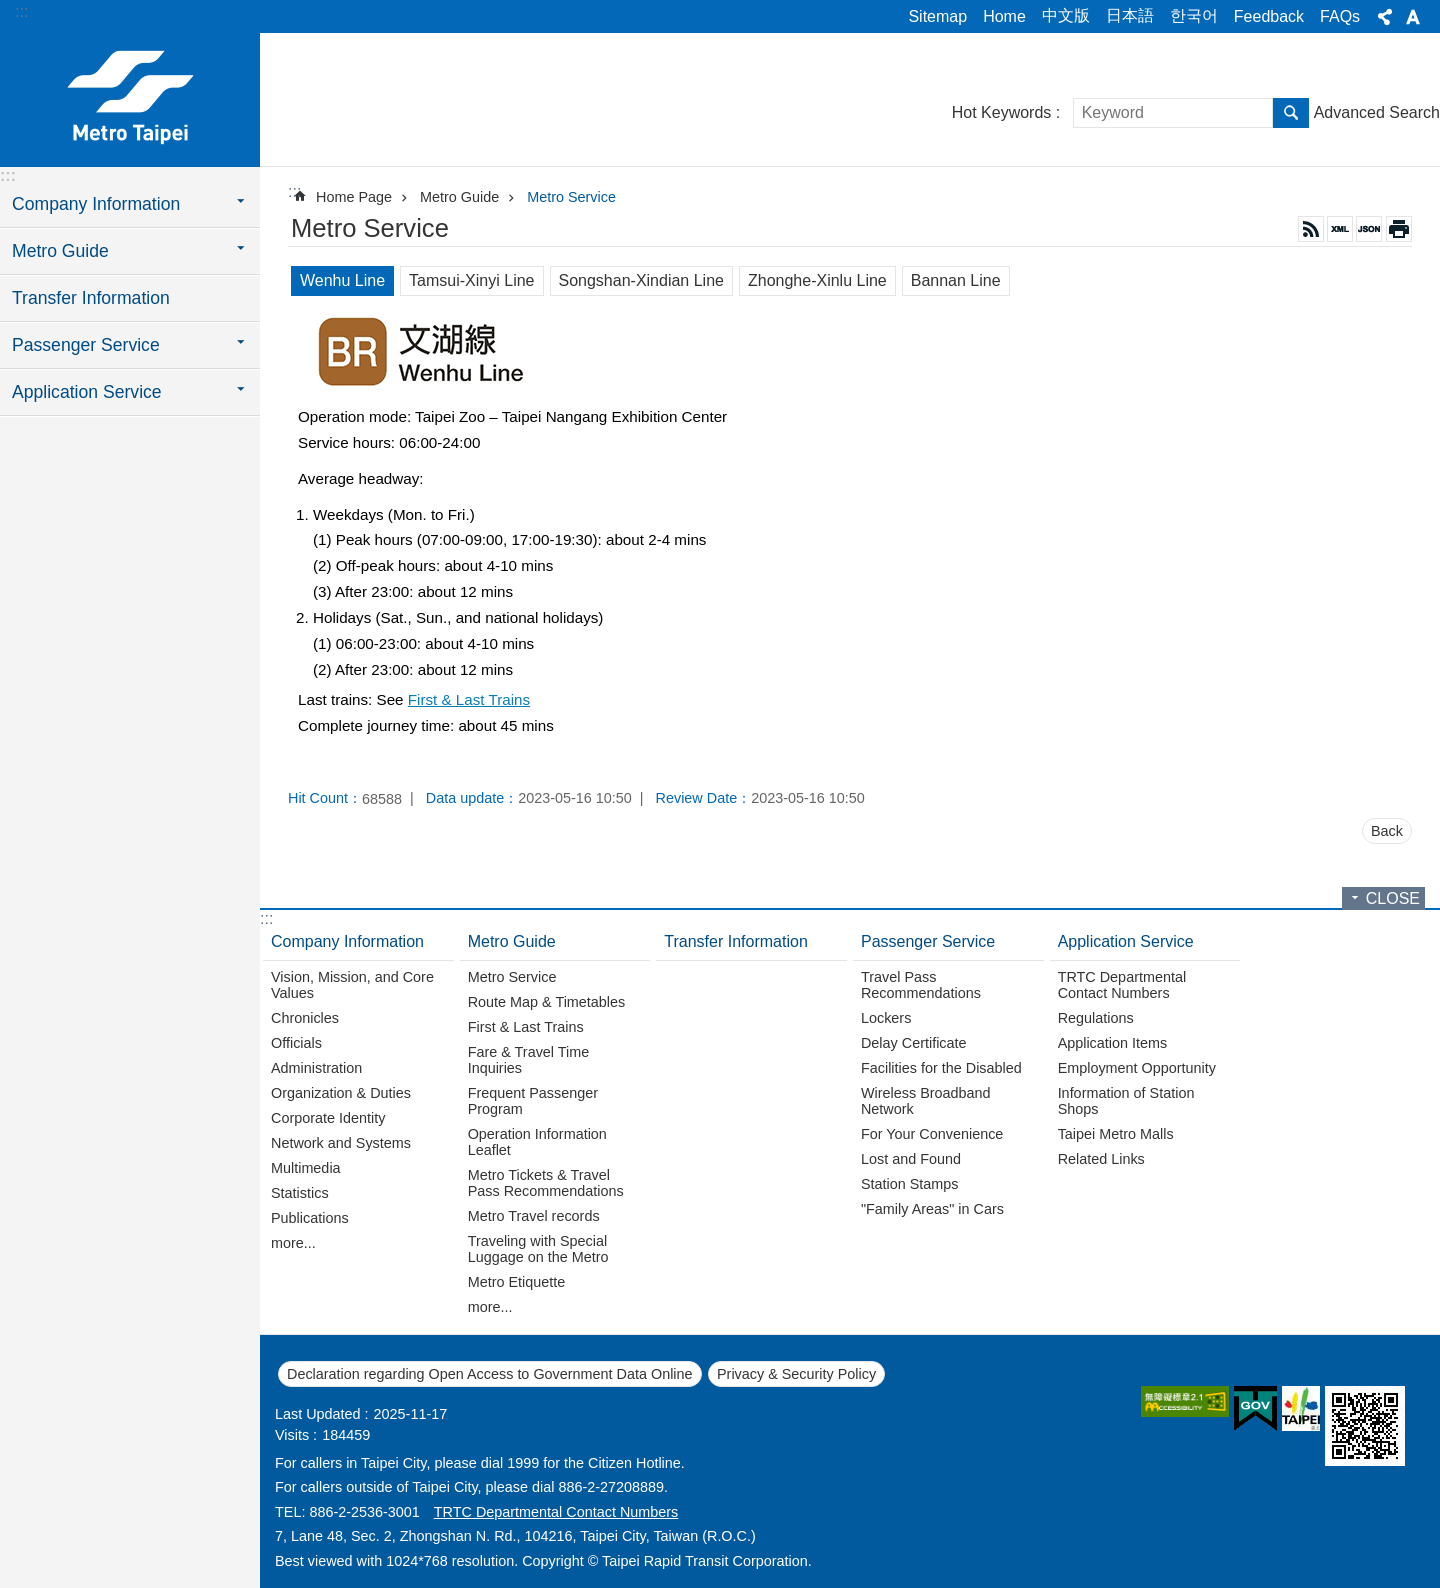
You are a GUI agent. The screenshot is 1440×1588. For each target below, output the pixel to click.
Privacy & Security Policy (796, 1374)
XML (1340, 229)
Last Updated (318, 1414)
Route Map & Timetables (547, 1002)
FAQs (1340, 16)
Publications (310, 1218)
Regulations (1096, 1018)
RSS (1311, 229)
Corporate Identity (328, 1118)
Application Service (1126, 941)
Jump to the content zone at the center (10, 10)
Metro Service (571, 197)
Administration (316, 1068)
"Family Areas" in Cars (932, 1209)
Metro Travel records (534, 1216)
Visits (292, 1435)
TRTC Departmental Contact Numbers (1122, 985)
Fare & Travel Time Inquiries (529, 1060)
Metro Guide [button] (60, 251)
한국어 (1194, 15)
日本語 (1130, 15)
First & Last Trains (469, 699)
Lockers (886, 1018)
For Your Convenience (932, 1134)
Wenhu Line (342, 280)
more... (293, 1243)
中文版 (1066, 15)
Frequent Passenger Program (533, 1101)
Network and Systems (341, 1143)
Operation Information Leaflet (537, 1142)
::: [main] (294, 191)
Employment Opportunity (1137, 1068)
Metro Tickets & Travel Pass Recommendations (546, 1183)
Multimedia (306, 1168)
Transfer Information (91, 298)
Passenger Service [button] (86, 345)
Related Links (1101, 1159)
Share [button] (1385, 17)
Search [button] (1291, 113)
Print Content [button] (1399, 229)
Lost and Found (911, 1159)
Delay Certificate (914, 1043)
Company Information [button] (96, 204)
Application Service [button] (87, 392)
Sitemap (937, 16)
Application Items (1113, 1043)
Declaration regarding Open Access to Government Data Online (490, 1374)
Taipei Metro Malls (1116, 1134)
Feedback (1269, 16)
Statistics (300, 1193)
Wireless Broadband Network (926, 1101)
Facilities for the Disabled (941, 1068)
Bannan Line (956, 280)
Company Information (347, 941)
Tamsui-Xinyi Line (471, 280)
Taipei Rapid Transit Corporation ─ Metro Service (130, 97)
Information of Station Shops (1126, 1101)
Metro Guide (459, 197)
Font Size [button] (1413, 17)
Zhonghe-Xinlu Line (817, 280)
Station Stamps (910, 1184)
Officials (296, 1043)
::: (21, 11)
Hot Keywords (1002, 112)
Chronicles (305, 1018)
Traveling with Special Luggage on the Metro (538, 1249)
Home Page (354, 197)
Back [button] (1387, 831)
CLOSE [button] (1393, 898)
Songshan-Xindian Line (641, 280)
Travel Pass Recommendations (921, 985)
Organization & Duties (341, 1093)
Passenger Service (928, 941)
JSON (1369, 229)
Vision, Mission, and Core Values (352, 985)
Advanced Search (1377, 112)
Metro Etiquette (517, 1282)
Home (1004, 16)
